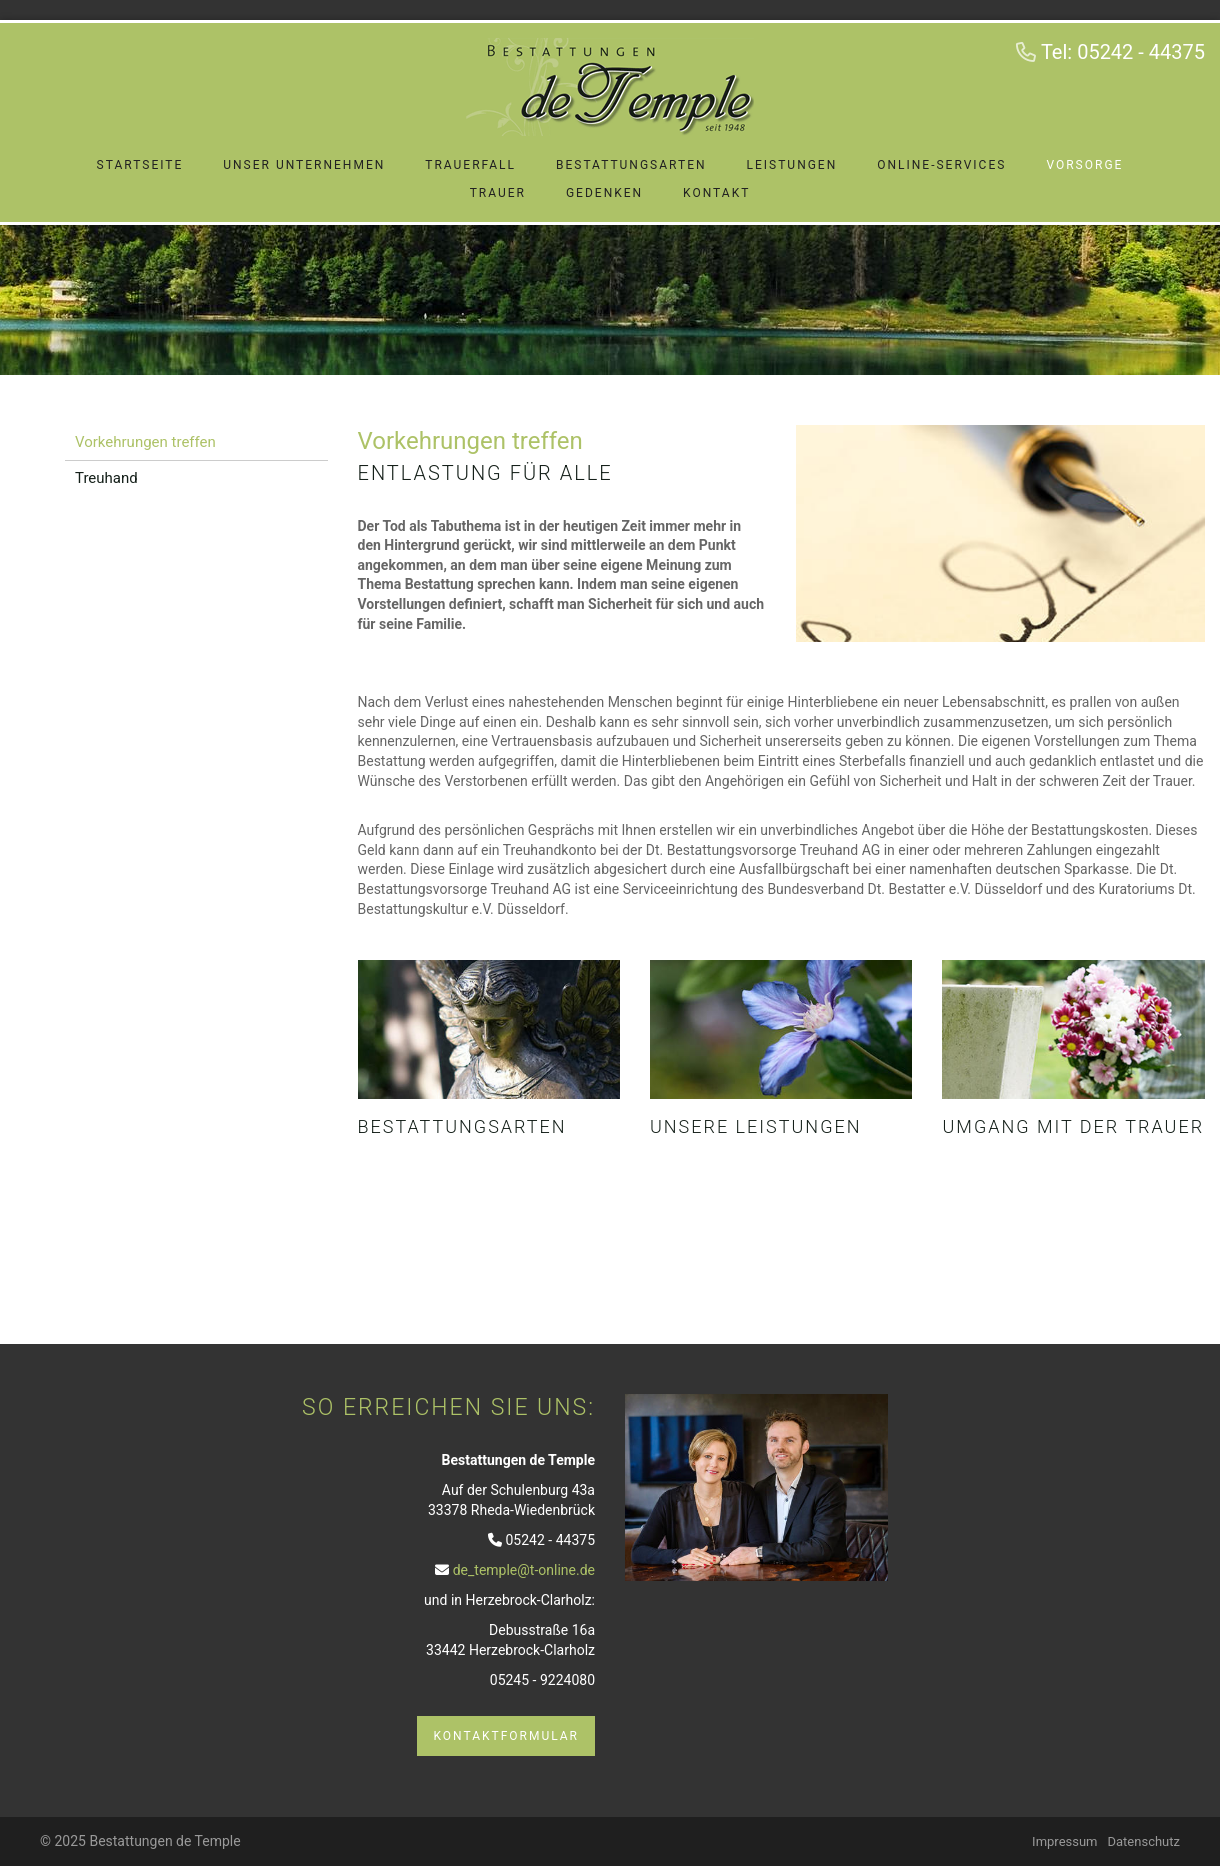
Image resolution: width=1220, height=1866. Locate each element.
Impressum (1064, 1841)
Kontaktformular (506, 1736)
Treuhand (106, 478)
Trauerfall (470, 165)
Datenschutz (1144, 1841)
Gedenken (604, 193)
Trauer (498, 193)
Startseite (140, 165)
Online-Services (941, 165)
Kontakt (716, 193)
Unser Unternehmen (304, 165)
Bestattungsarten (631, 165)
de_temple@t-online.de (524, 1570)
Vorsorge (1084, 165)
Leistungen (792, 165)
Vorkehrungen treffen (145, 442)
